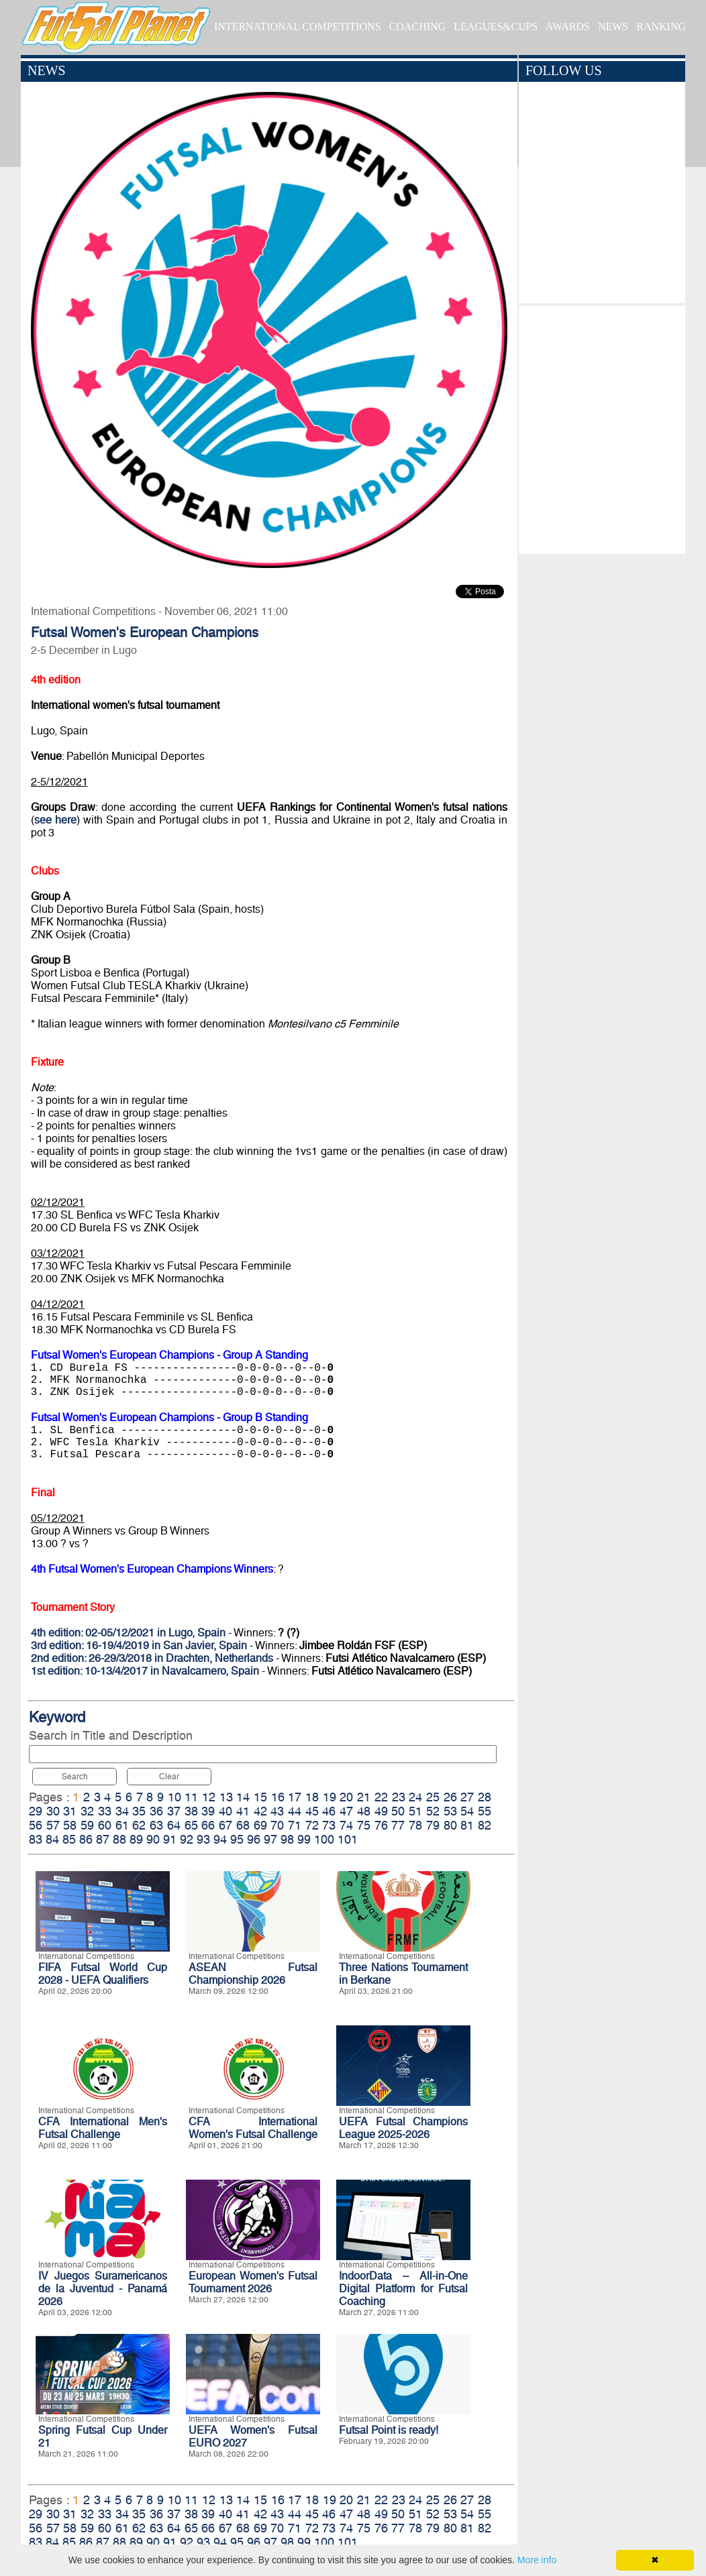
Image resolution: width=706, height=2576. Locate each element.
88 (119, 1839)
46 (329, 1811)
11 (191, 1797)
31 (70, 1811)
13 (226, 1797)
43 (277, 1811)
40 (225, 1811)
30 (53, 1811)
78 (415, 1825)
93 (203, 1839)
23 (398, 1797)
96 (253, 1839)
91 (169, 1839)
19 (329, 1797)
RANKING (661, 26)
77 (398, 1825)
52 (433, 1811)
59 (87, 1825)
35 (139, 1811)
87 (102, 1839)
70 (277, 1825)
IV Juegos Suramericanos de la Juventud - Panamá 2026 (102, 2289)
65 (191, 1825)
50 (398, 1811)
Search (75, 1776)
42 (260, 1811)
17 (294, 1797)
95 (237, 1839)
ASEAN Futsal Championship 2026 (253, 1973)
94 (220, 1839)
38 (191, 1811)
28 (484, 1797)
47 (346, 1811)
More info (536, 2560)
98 (287, 1839)
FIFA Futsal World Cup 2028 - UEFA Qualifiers (102, 1973)
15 (260, 1797)
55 (484, 1811)
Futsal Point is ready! (388, 2430)
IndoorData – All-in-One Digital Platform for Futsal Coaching (403, 2289)
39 (208, 1811)
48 (363, 1811)
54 (467, 1811)
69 (260, 1825)
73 (329, 1825)
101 (348, 1839)
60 (104, 1825)
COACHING (417, 26)
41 (243, 1811)
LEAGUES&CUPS (496, 26)
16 (278, 1797)
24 (415, 1797)
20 (346, 1797)
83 (35, 1839)
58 (70, 1825)
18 (312, 1797)
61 (122, 1825)
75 (363, 1825)
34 (122, 1811)
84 (52, 1839)
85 (69, 1839)
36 (156, 1811)
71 (294, 1825)
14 (243, 1797)
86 (86, 1839)
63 (156, 1825)
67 (225, 1825)
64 (174, 1825)
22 (381, 1797)
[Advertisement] (601, 426)
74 (346, 1825)
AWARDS (568, 26)
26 (450, 1797)
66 (208, 1825)
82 (484, 1825)
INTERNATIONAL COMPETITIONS (297, 26)
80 (450, 1825)
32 (87, 1811)
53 (450, 1811)
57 (53, 1825)
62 (139, 1825)
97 (270, 1839)
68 (243, 1825)
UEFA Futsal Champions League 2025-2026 (403, 2128)
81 (467, 1825)
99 (304, 1839)
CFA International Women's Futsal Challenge (253, 2128)
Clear (169, 1776)
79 (433, 1825)
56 (35, 1825)
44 (294, 1811)
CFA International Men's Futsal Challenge (102, 2128)
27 (467, 1797)
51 (415, 1811)
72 (312, 1825)
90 (153, 1839)
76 (381, 1825)
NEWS (613, 26)
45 (312, 1811)
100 (324, 1839)
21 (363, 1797)
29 (35, 1811)
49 (381, 1811)
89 (136, 1839)
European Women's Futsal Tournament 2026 (253, 2282)
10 (174, 1797)
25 (433, 1797)
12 (208, 1797)
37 (174, 1811)
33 (104, 1811)
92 (186, 1839)
